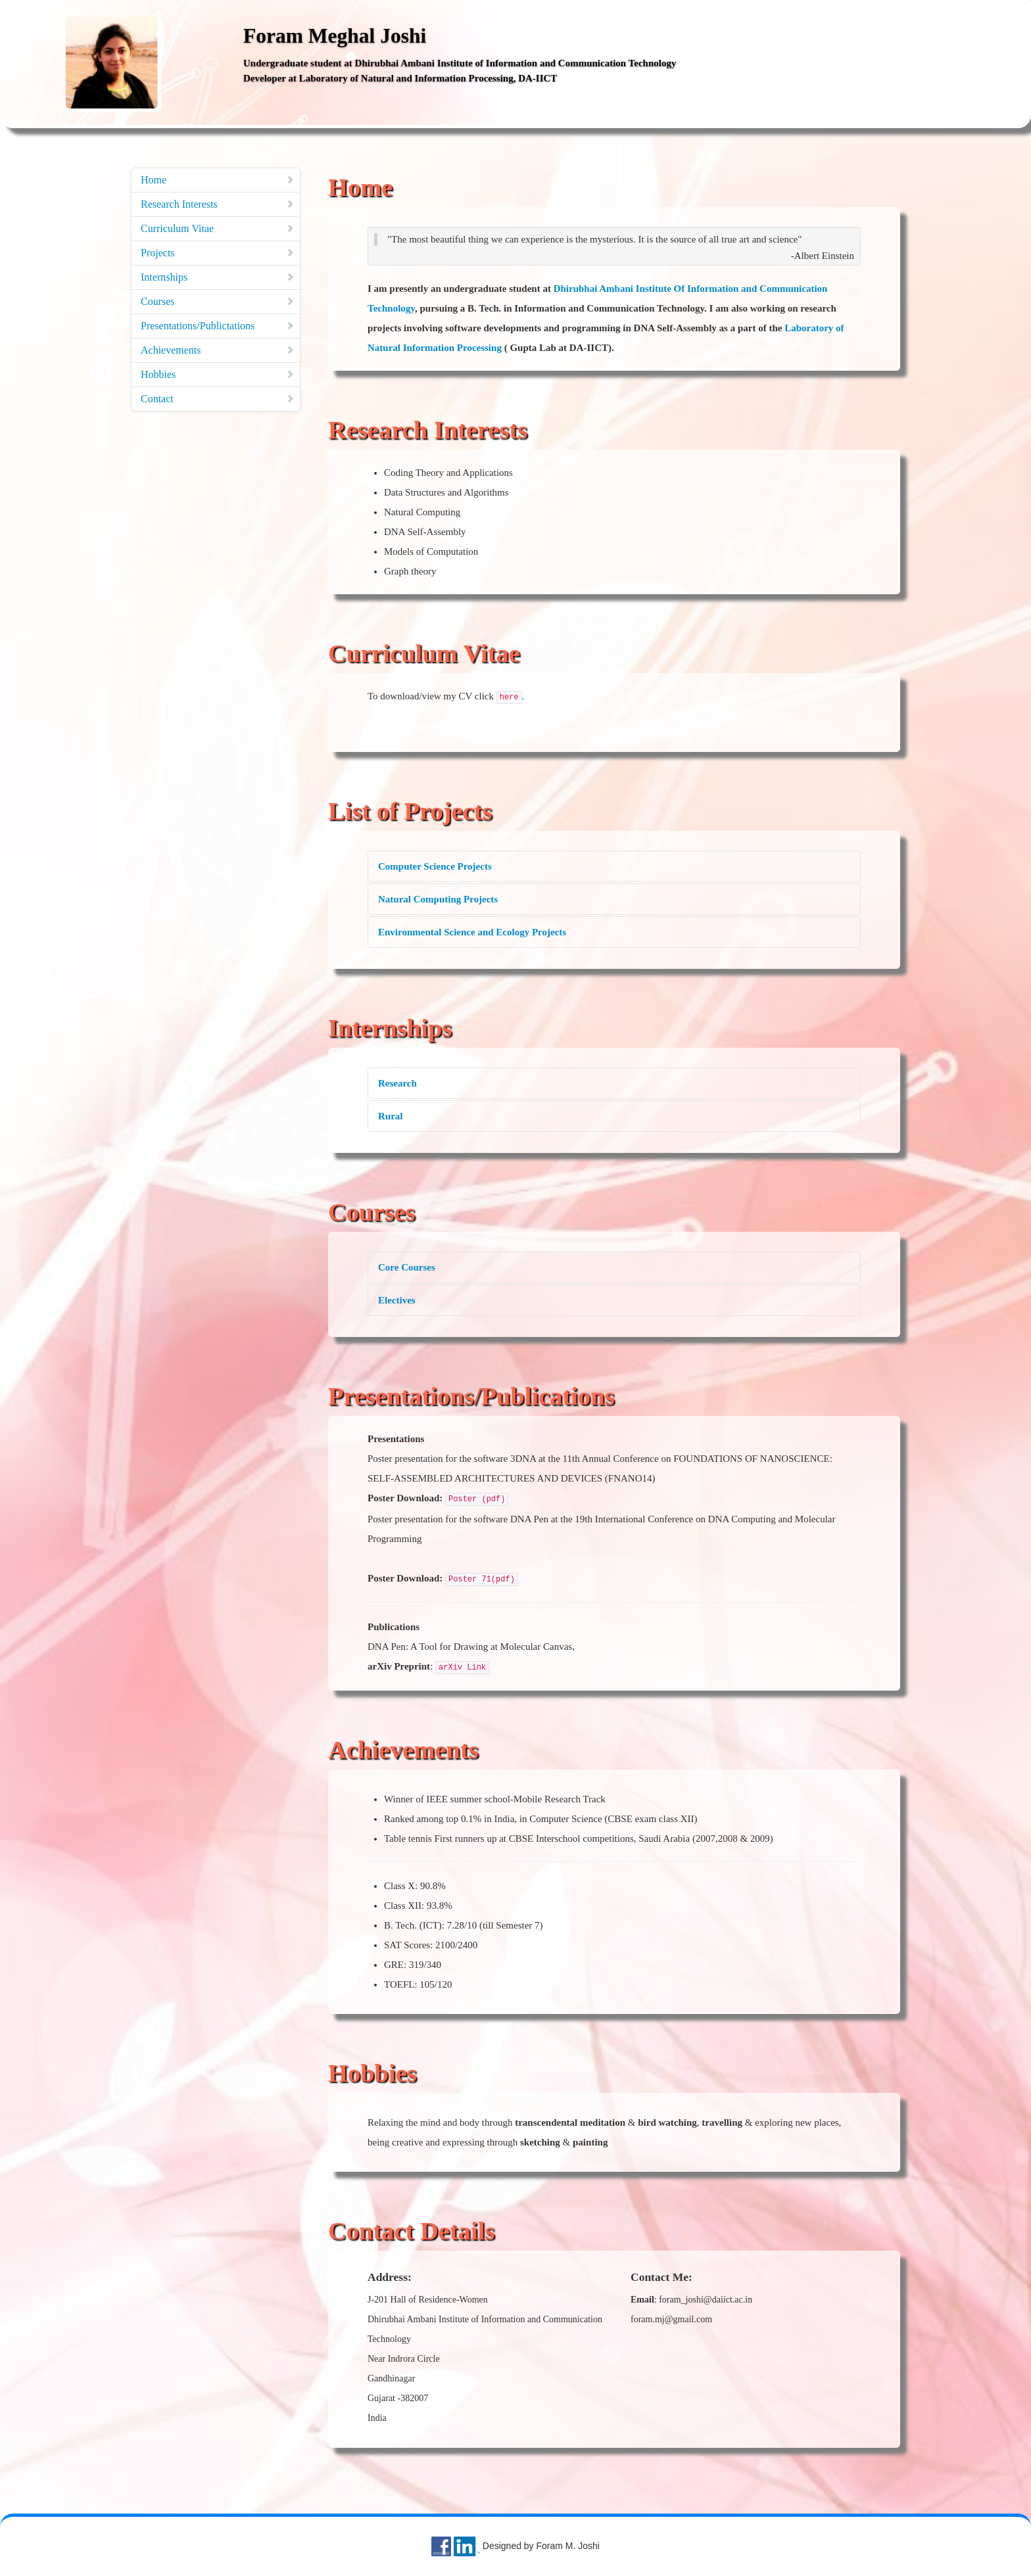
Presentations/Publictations (218, 325)
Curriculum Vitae (218, 228)
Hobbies (218, 374)
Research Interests (218, 204)
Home (218, 179)
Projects (218, 252)
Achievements (218, 350)
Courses (218, 301)
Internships (218, 277)
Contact (218, 398)
